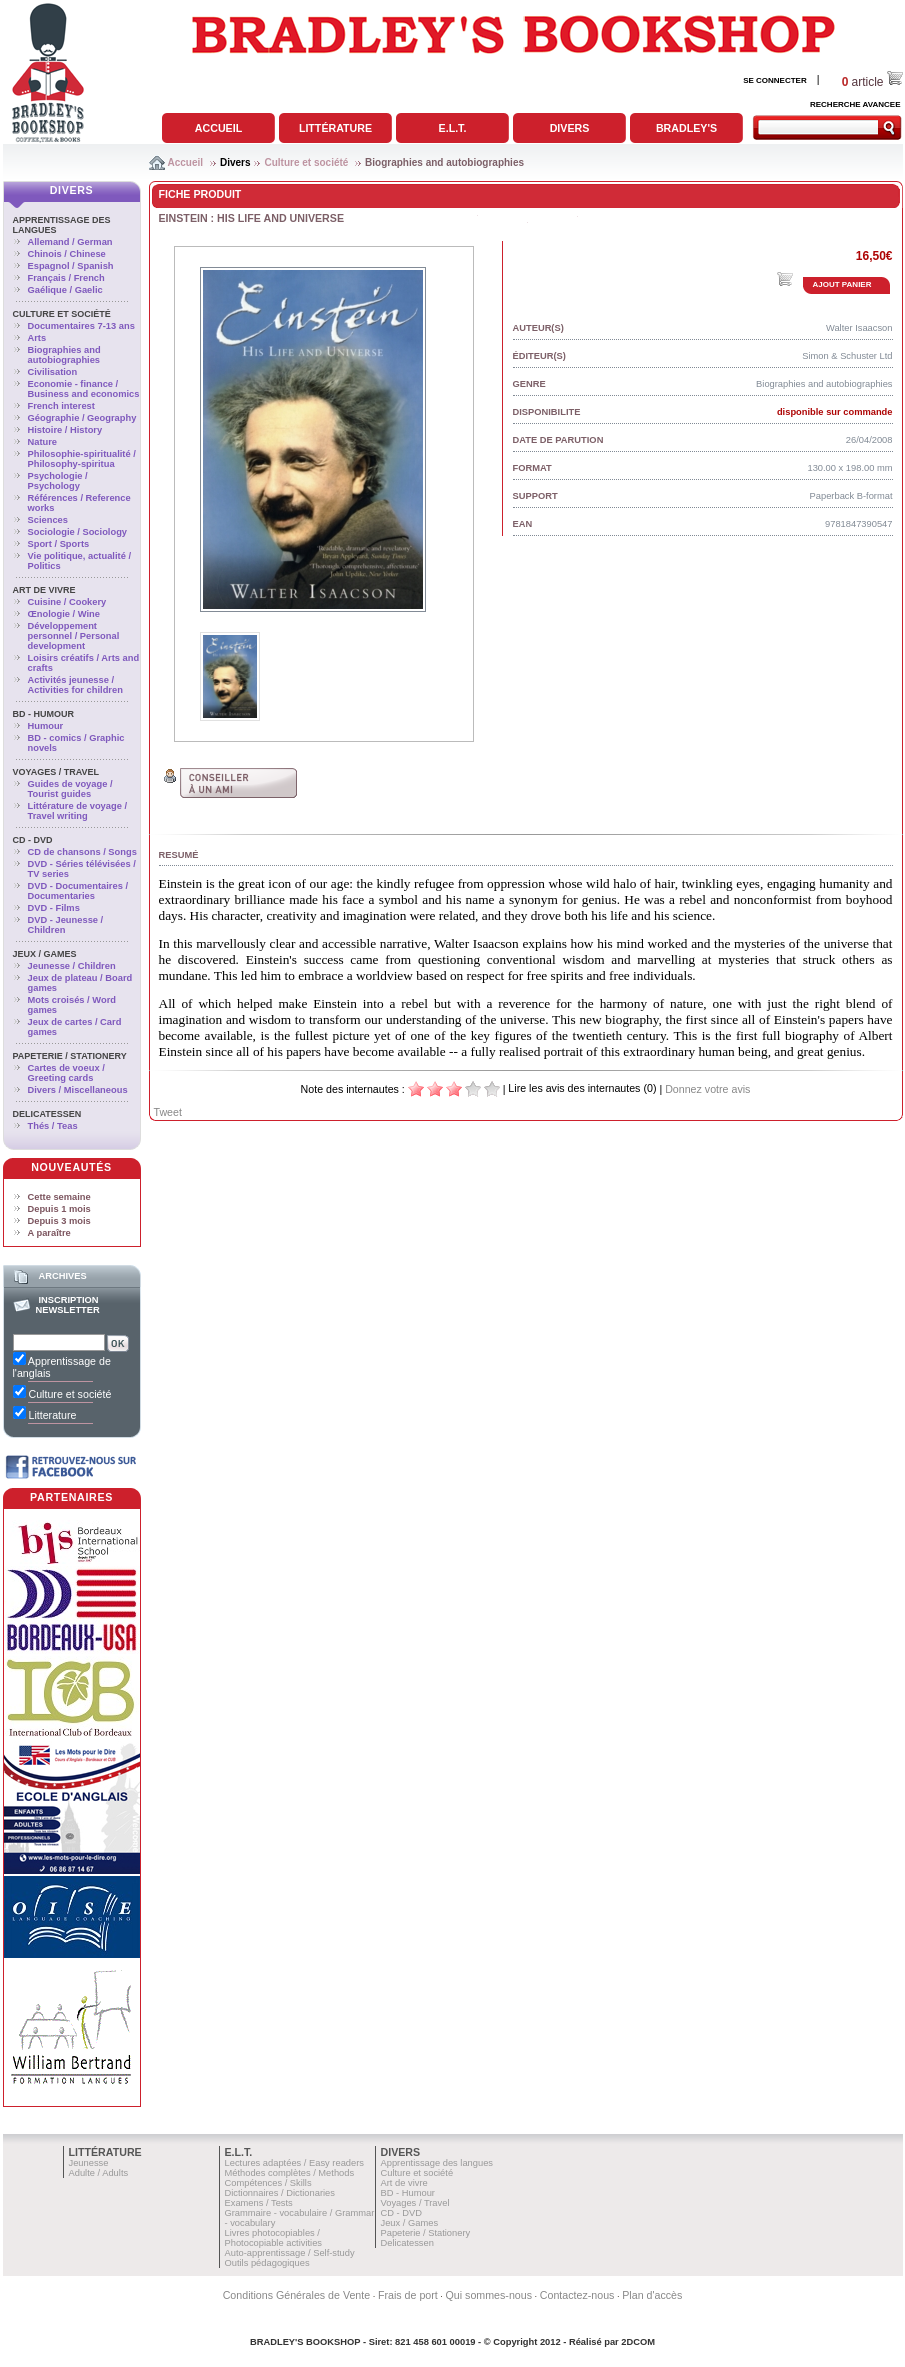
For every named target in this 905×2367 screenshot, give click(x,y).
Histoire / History (65, 430)
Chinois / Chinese (67, 254)
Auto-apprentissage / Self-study (290, 2253)
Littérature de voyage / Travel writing (78, 811)
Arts (37, 338)
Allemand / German (70, 242)
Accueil (218, 128)
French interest (61, 406)
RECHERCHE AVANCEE (855, 104)
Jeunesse (89, 2163)
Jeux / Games (45, 954)
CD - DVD (33, 840)
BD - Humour (44, 714)
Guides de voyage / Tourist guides (70, 789)
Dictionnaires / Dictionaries (280, 2193)
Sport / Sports (59, 544)
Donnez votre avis (707, 1089)
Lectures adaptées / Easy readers (295, 2163)
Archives (62, 1276)
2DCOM (638, 2342)
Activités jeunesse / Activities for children (75, 685)
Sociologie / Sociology (78, 532)
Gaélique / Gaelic (65, 290)
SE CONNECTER (775, 80)
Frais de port (408, 2295)
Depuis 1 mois (59, 1209)
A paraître (49, 1233)
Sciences (48, 520)
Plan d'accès (652, 2295)
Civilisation (53, 372)
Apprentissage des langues (437, 2163)
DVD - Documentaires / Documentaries (78, 891)
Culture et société (306, 162)
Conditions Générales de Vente (297, 2295)
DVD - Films (54, 908)
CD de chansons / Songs (82, 852)
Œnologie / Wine (64, 614)
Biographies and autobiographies (444, 162)
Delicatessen (47, 1114)
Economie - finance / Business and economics (84, 389)
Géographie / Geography (82, 418)
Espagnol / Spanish (71, 266)
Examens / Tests (259, 2203)
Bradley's (686, 128)
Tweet (168, 1112)
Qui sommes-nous (489, 2295)
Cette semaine (59, 1197)
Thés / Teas (53, 1126)
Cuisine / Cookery (67, 602)
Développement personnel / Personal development (74, 636)
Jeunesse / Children (72, 966)
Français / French (66, 278)
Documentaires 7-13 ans (81, 326)
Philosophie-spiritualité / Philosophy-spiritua (82, 459)
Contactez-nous (577, 2295)
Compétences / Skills (268, 2183)
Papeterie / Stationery (70, 1056)
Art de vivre (44, 590)
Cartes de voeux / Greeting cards (66, 1073)
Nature (43, 442)
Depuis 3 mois (59, 1221)
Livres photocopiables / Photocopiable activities (274, 2238)
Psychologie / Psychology (58, 481)
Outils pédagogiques (267, 2263)
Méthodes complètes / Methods (290, 2173)
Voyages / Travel (56, 772)
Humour (46, 726)
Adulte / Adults (99, 2173)
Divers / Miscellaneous (78, 1090)
